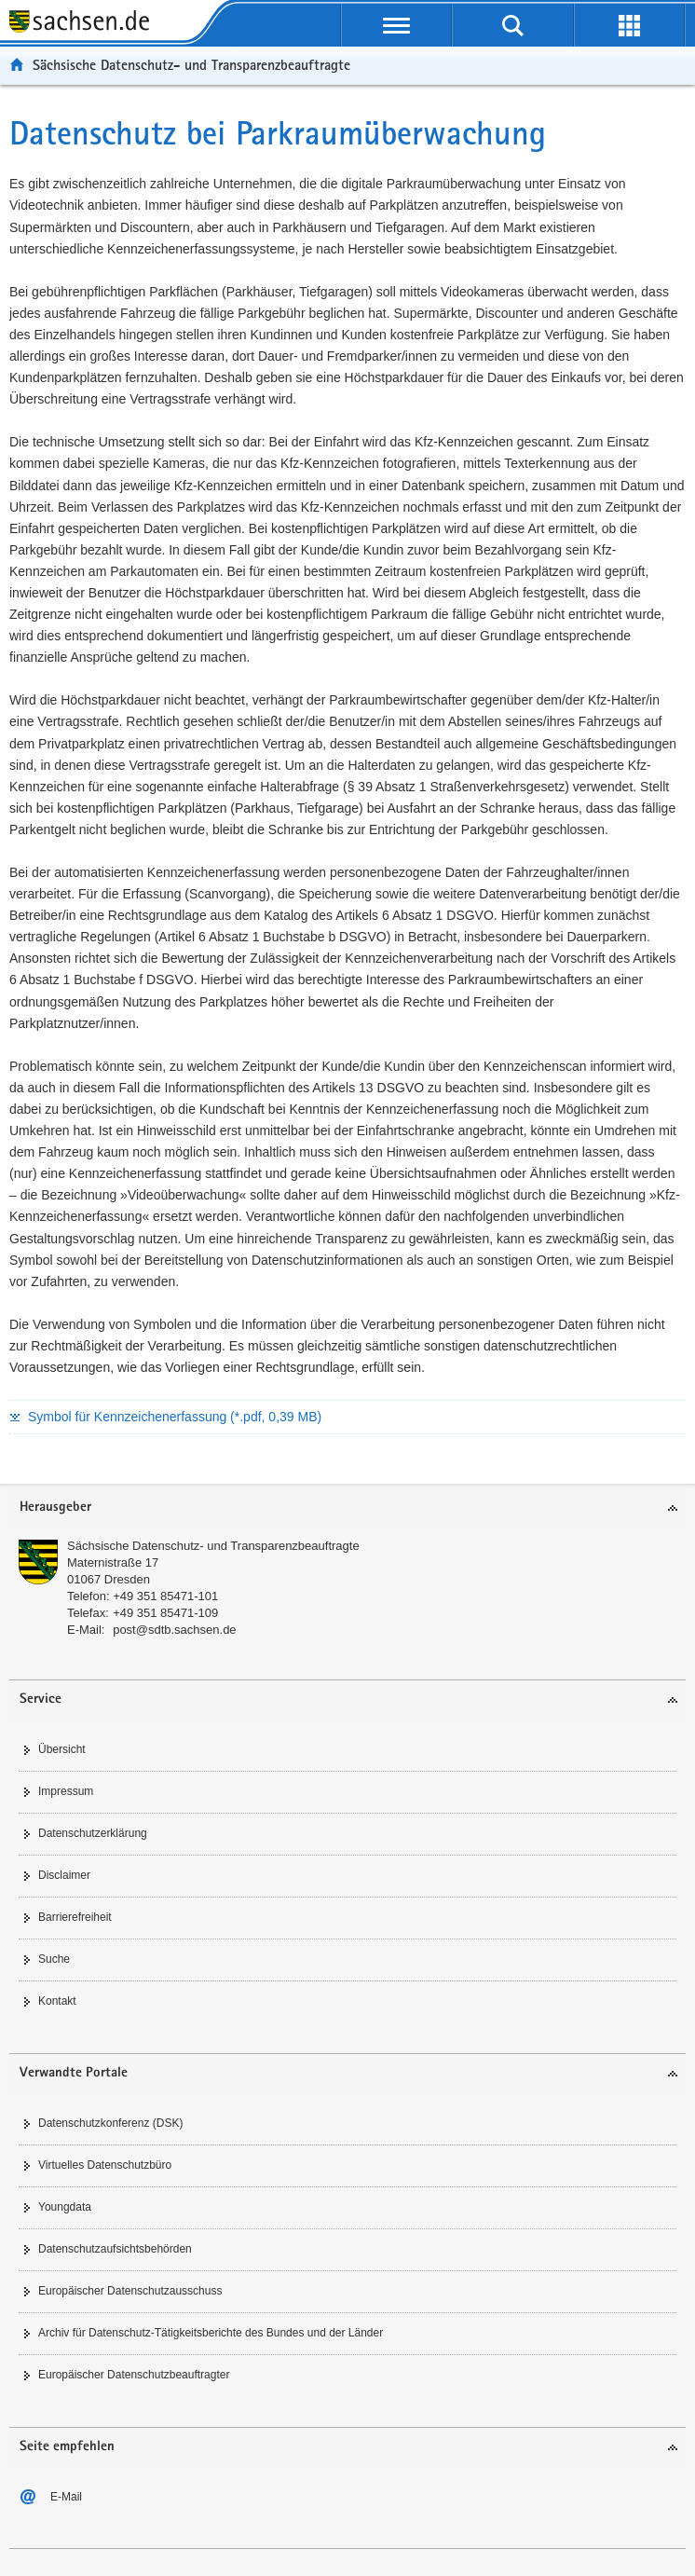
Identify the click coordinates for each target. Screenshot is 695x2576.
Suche (54, 1959)
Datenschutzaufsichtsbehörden (115, 2248)
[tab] (347, 1508)
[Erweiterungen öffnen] (629, 25)
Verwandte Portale (74, 2073)
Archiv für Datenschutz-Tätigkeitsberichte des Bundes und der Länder (210, 2332)
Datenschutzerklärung (92, 1833)
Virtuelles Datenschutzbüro (104, 2165)
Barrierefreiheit (75, 1917)
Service (40, 1699)
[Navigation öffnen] (396, 25)
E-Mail (66, 2496)
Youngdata (64, 2206)
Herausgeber (55, 1507)
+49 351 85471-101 (165, 1596)
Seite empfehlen (67, 2447)
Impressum (65, 1791)
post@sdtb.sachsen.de (174, 1630)
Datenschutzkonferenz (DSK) (110, 2123)
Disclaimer (64, 1875)
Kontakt (57, 2000)
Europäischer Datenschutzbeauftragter (133, 2374)
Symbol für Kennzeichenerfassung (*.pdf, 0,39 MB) (174, 1416)
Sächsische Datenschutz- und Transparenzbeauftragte (191, 65)
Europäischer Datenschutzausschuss (130, 2290)
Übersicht (62, 1749)
